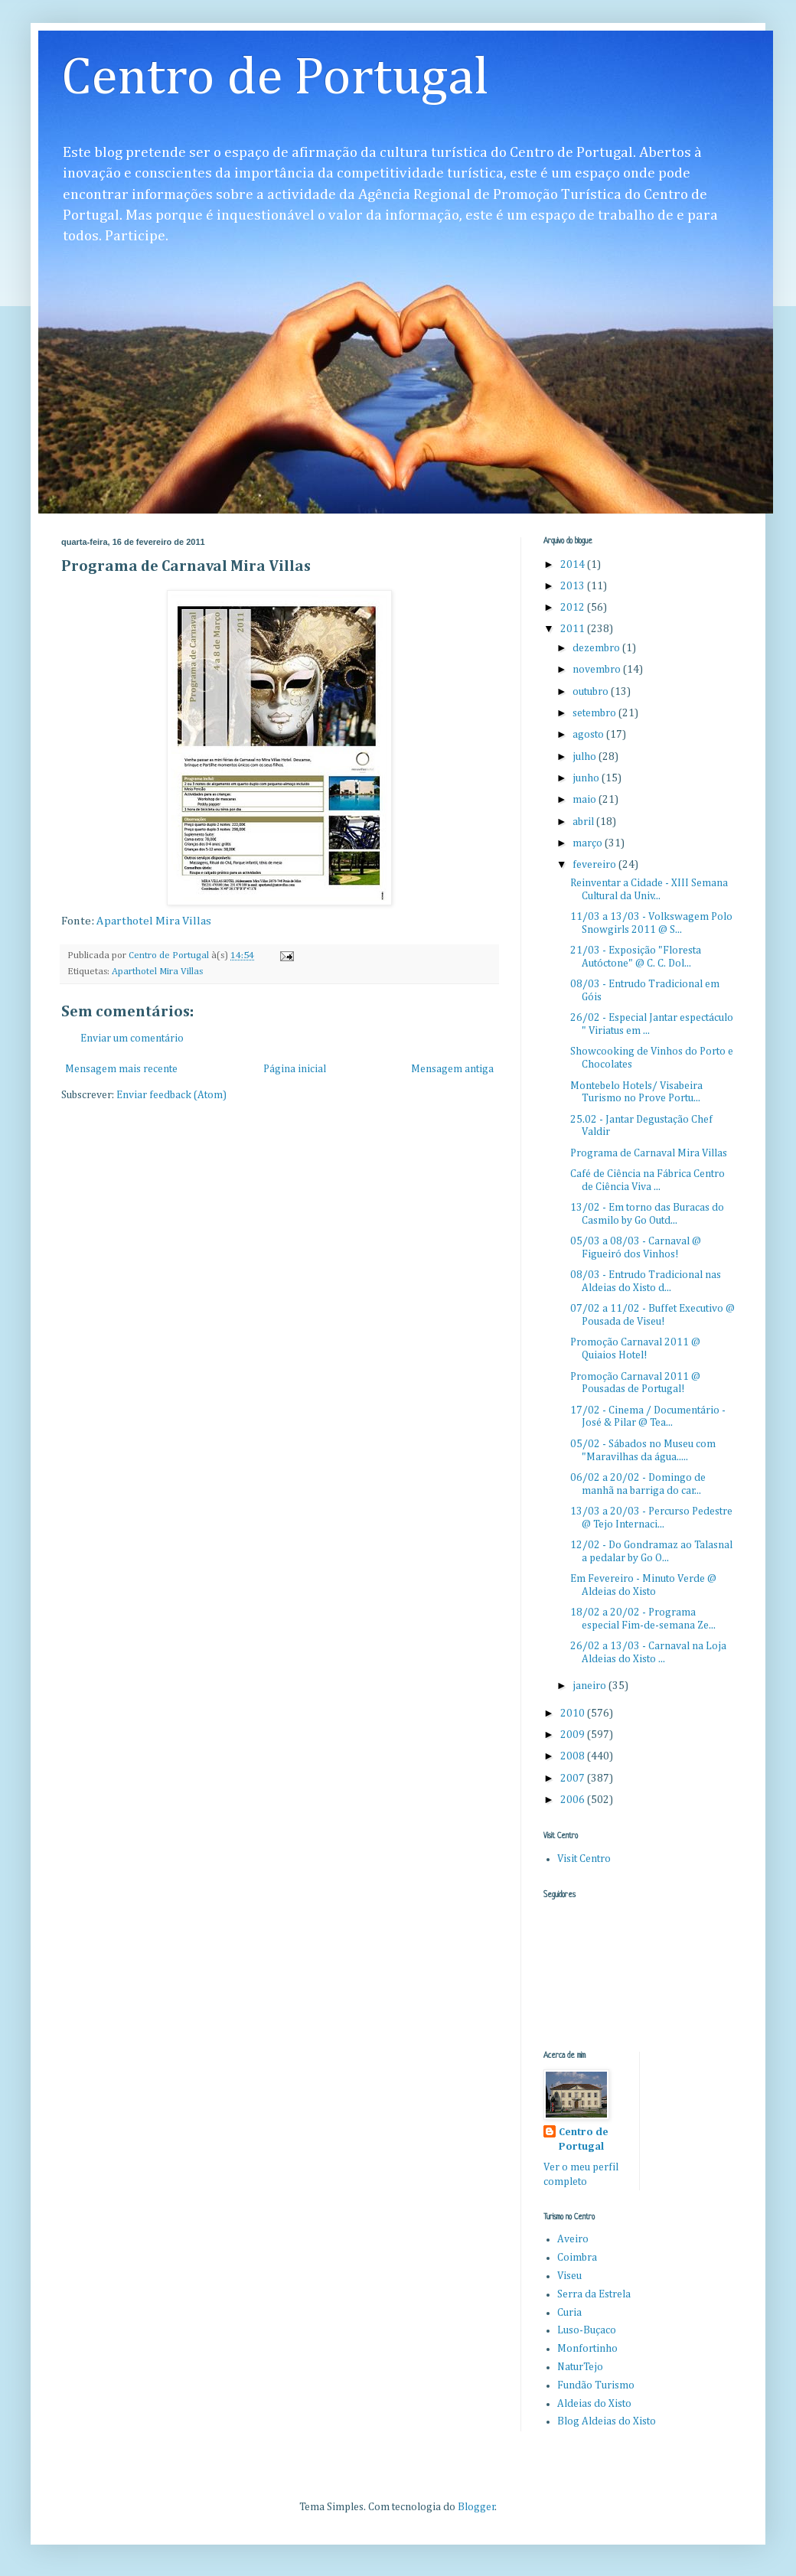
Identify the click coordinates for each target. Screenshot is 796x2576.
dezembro (597, 648)
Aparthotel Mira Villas (153, 921)
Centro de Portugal (275, 79)
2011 (573, 629)
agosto (589, 734)
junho (587, 778)
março (589, 843)
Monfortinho (587, 2348)
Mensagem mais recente (121, 1069)
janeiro (590, 1686)
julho (586, 757)
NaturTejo (580, 2367)
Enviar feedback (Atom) (171, 1095)
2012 (573, 607)
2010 (573, 1713)
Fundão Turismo (596, 2385)
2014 (573, 564)
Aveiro (573, 2239)
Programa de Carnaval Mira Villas (648, 1153)
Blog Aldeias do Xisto (606, 2421)
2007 (573, 1778)
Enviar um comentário (132, 1038)
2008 (573, 1756)
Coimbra (577, 2257)
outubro (592, 691)
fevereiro (595, 864)
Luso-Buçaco (586, 2330)
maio (586, 799)
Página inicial (294, 1069)
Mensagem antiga (452, 1069)
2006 (573, 1800)
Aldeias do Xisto (594, 2403)
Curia (569, 2312)
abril (584, 822)
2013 (573, 586)
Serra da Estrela (594, 2294)
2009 (573, 1735)
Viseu (569, 2276)
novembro (598, 669)
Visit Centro (584, 1859)
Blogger (476, 2507)
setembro (595, 713)
